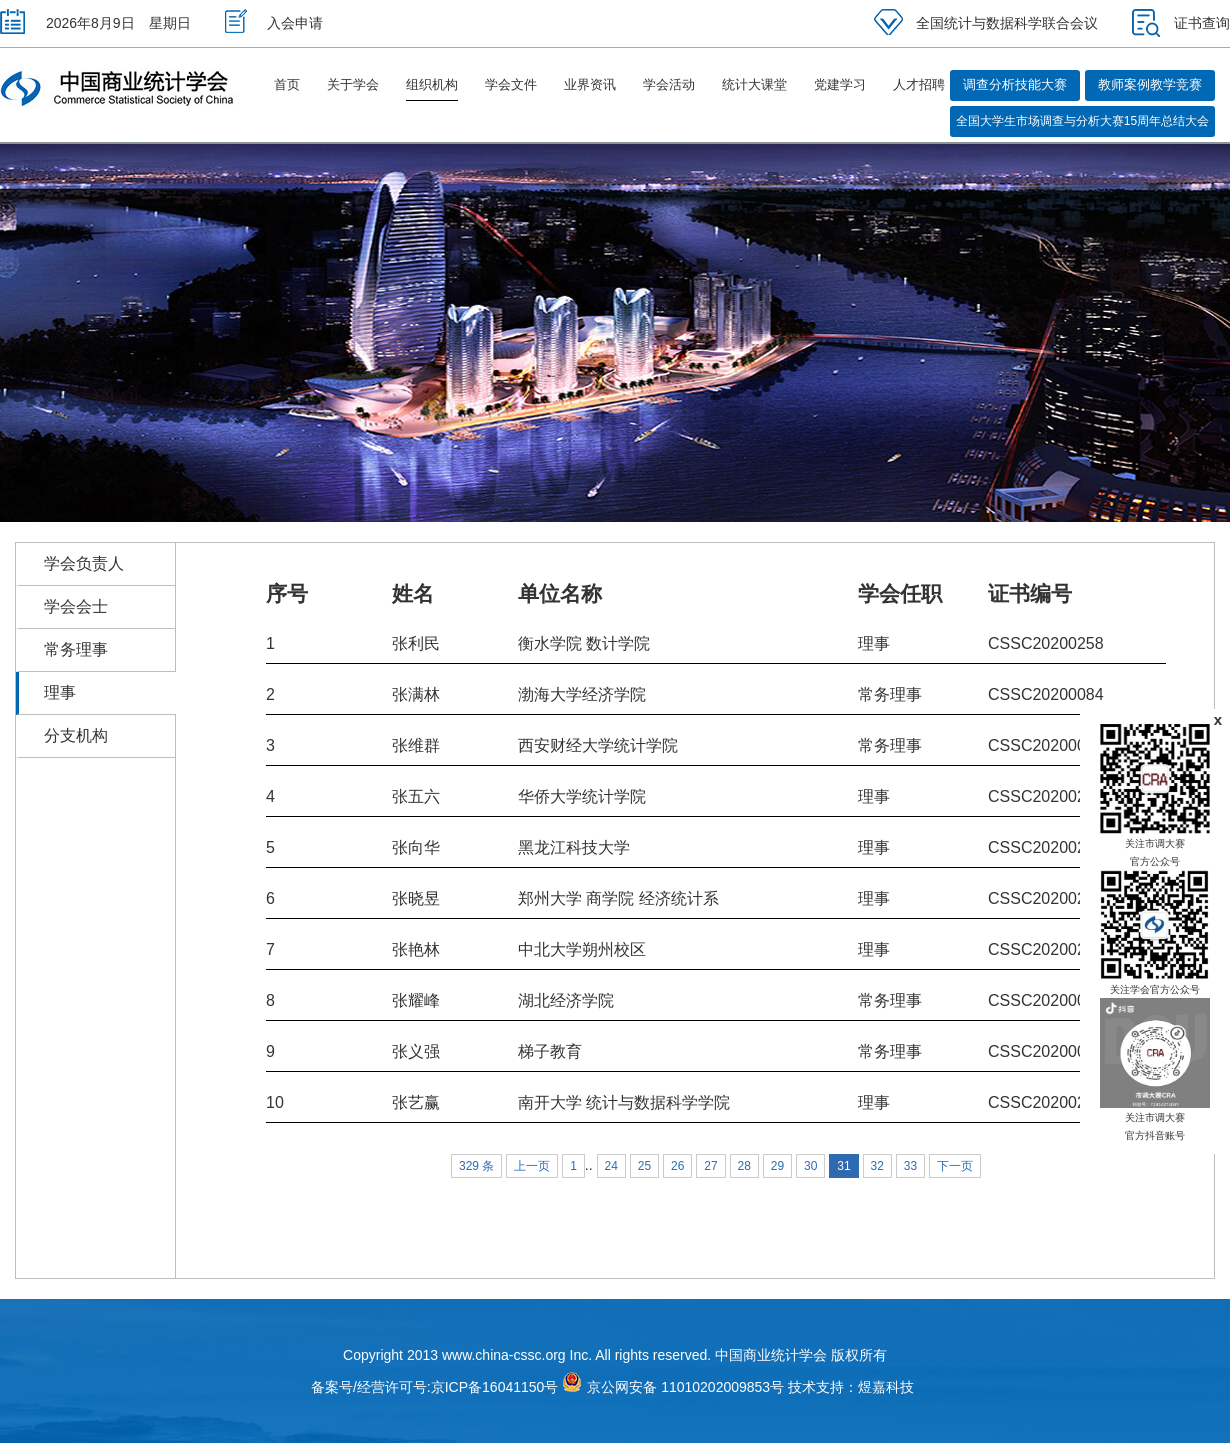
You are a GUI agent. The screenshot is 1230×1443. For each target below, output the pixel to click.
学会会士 (76, 606)
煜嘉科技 (886, 1387)
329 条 (476, 1166)
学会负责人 (84, 563)
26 (677, 1166)
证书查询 (1181, 23)
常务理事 (76, 649)
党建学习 (840, 84)
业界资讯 (590, 84)
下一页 (955, 1166)
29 (777, 1166)
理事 (60, 692)
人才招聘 (919, 84)
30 (810, 1166)
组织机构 (432, 84)
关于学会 (353, 84)
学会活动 (669, 84)
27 (710, 1166)
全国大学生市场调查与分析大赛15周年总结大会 (1082, 121)
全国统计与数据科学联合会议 (986, 23)
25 (644, 1166)
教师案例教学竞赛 (1150, 84)
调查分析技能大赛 (1015, 84)
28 (744, 1166)
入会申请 (274, 23)
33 (910, 1166)
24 (611, 1166)
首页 (287, 84)
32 (877, 1166)
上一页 (532, 1166)
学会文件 (511, 84)
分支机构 (76, 735)
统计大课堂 (754, 84)
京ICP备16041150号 (495, 1387)
